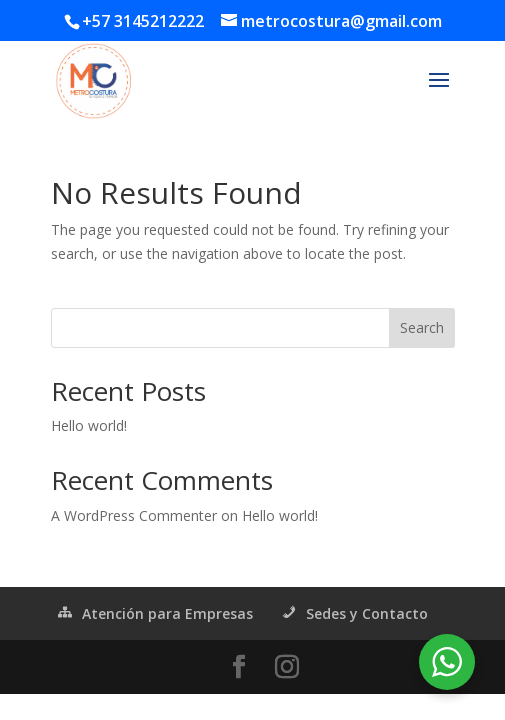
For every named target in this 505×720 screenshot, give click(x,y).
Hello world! (89, 425)
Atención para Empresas (154, 613)
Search (422, 327)
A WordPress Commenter (134, 515)
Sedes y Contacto (353, 613)
